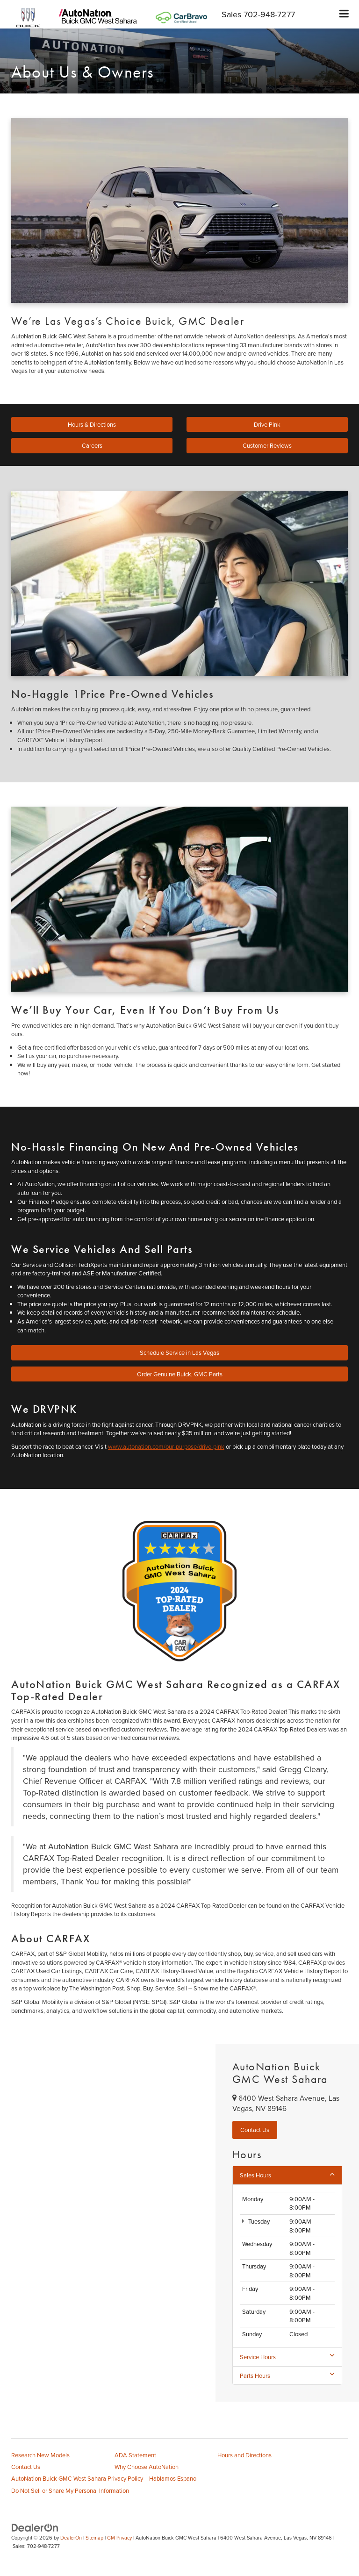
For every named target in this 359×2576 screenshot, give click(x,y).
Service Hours (287, 2357)
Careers (92, 445)
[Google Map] (107, 2223)
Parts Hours (287, 2375)
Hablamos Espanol (173, 2478)
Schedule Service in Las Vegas (179, 1352)
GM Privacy (119, 2537)
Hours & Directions (92, 424)
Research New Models (40, 2455)
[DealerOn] (35, 2527)
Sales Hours (287, 2175)
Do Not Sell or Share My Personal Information (70, 2490)
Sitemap (94, 2537)
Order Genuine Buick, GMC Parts (180, 1374)
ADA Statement (135, 2455)
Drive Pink (267, 424)
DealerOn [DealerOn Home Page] (71, 2537)
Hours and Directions (244, 2455)
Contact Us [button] (254, 2129)
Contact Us (25, 2466)
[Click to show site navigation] (344, 14)
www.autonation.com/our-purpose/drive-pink (166, 1446)
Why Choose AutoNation (147, 2466)
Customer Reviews (267, 445)
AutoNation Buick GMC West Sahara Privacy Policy (77, 2478)
